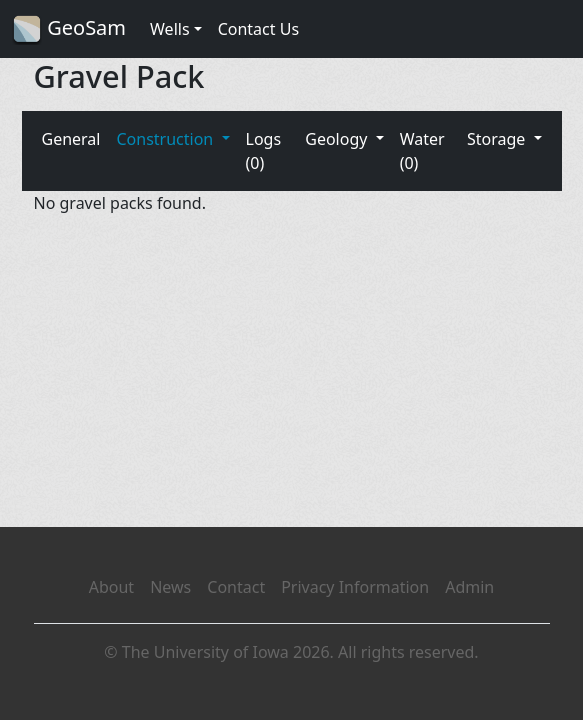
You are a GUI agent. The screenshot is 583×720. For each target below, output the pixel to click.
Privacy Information (355, 587)
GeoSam (69, 29)
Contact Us (258, 29)
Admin (469, 587)
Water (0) (422, 151)
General (71, 139)
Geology (338, 139)
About (111, 587)
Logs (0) (264, 151)
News (170, 587)
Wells (170, 29)
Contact (236, 587)
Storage (498, 139)
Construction (166, 139)
